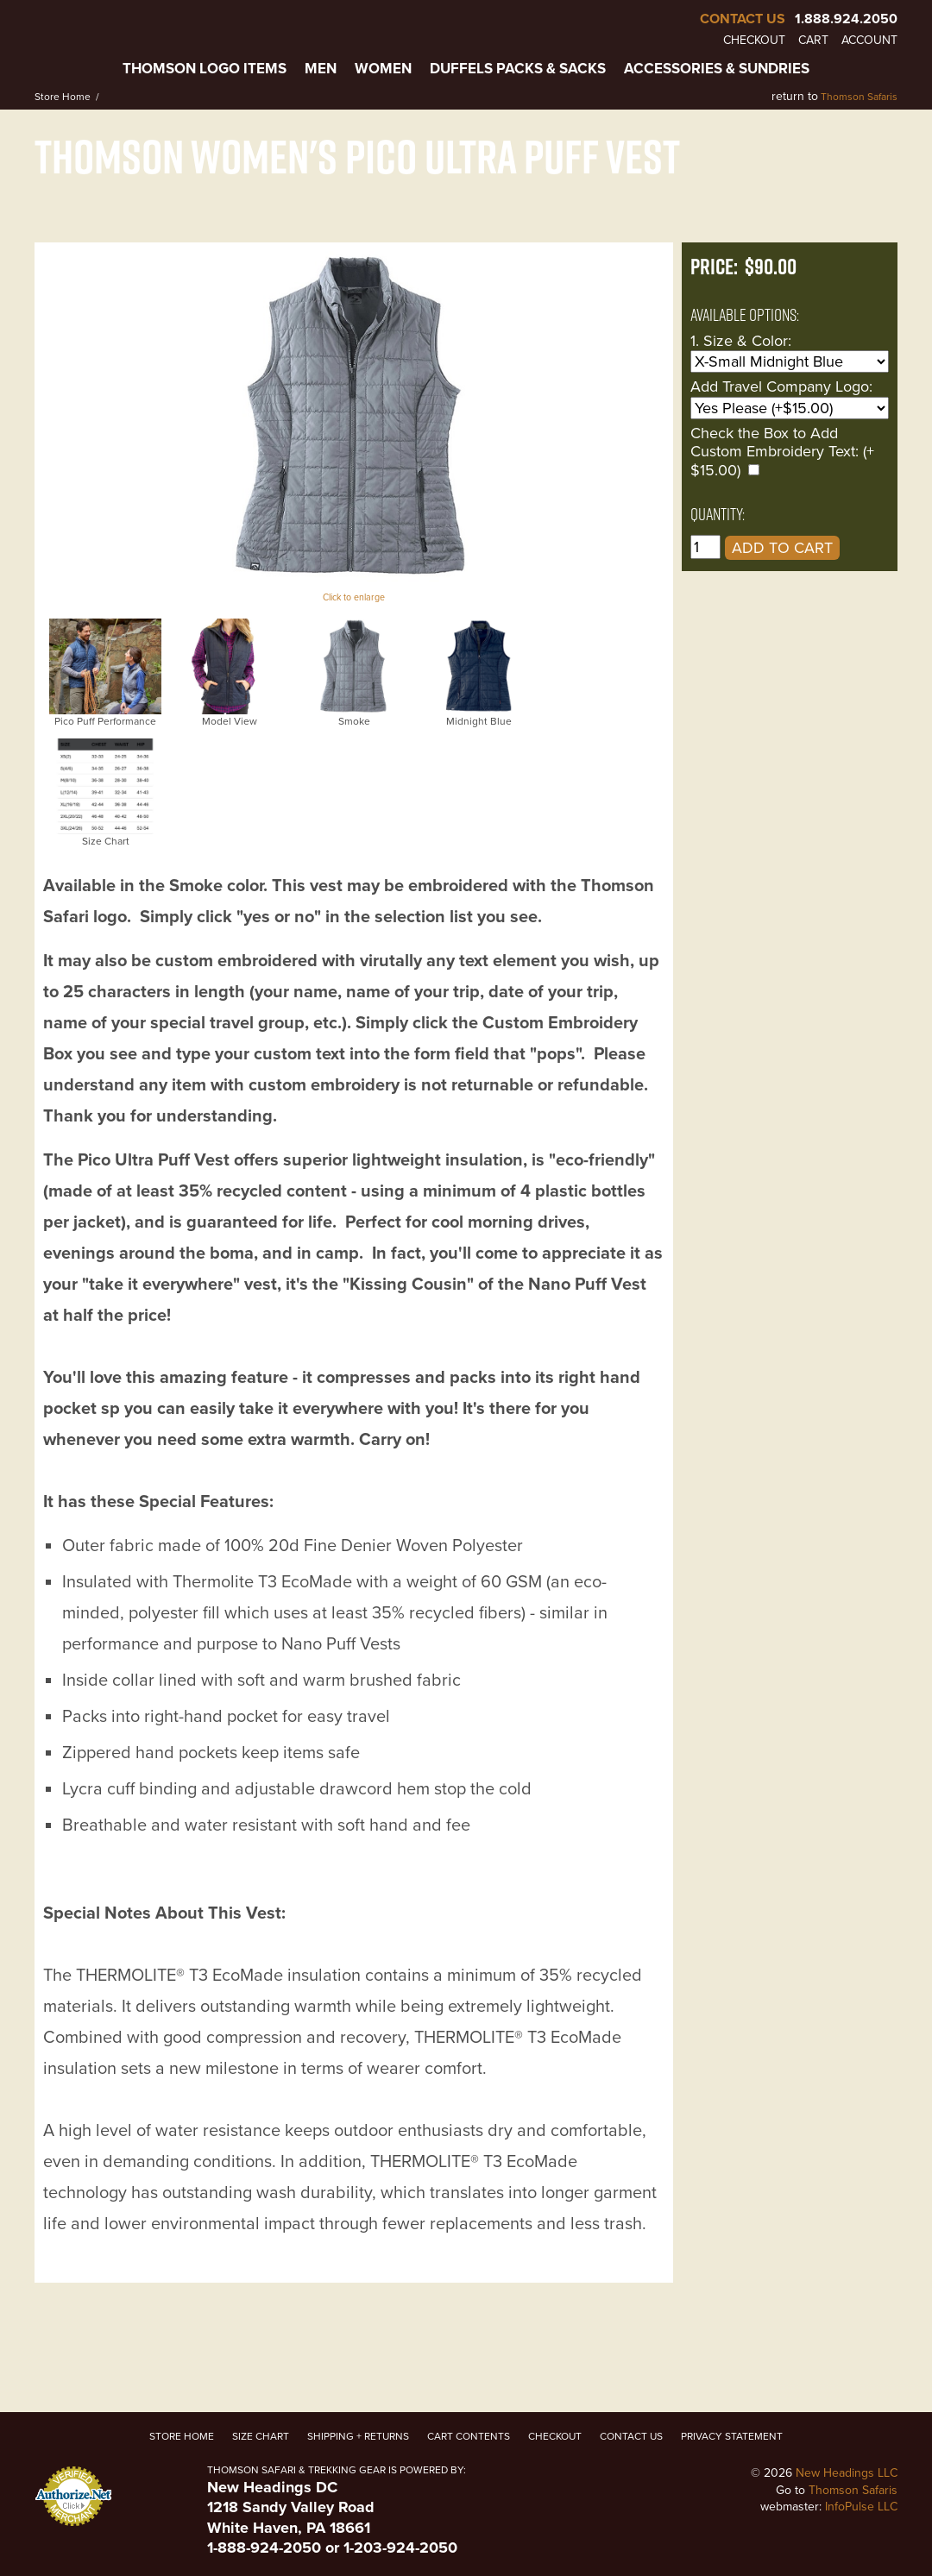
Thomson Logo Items (205, 69)
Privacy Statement (732, 2436)
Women (383, 69)
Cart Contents (468, 2436)
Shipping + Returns (358, 2436)
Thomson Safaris (859, 97)
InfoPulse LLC (861, 2506)
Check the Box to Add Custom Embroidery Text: (774, 443)
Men (321, 69)
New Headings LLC (846, 2473)
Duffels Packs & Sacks (518, 69)
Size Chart (260, 2436)
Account (869, 40)
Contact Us (742, 19)
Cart (813, 40)
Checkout (754, 40)
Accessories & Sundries (716, 69)
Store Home (63, 97)
